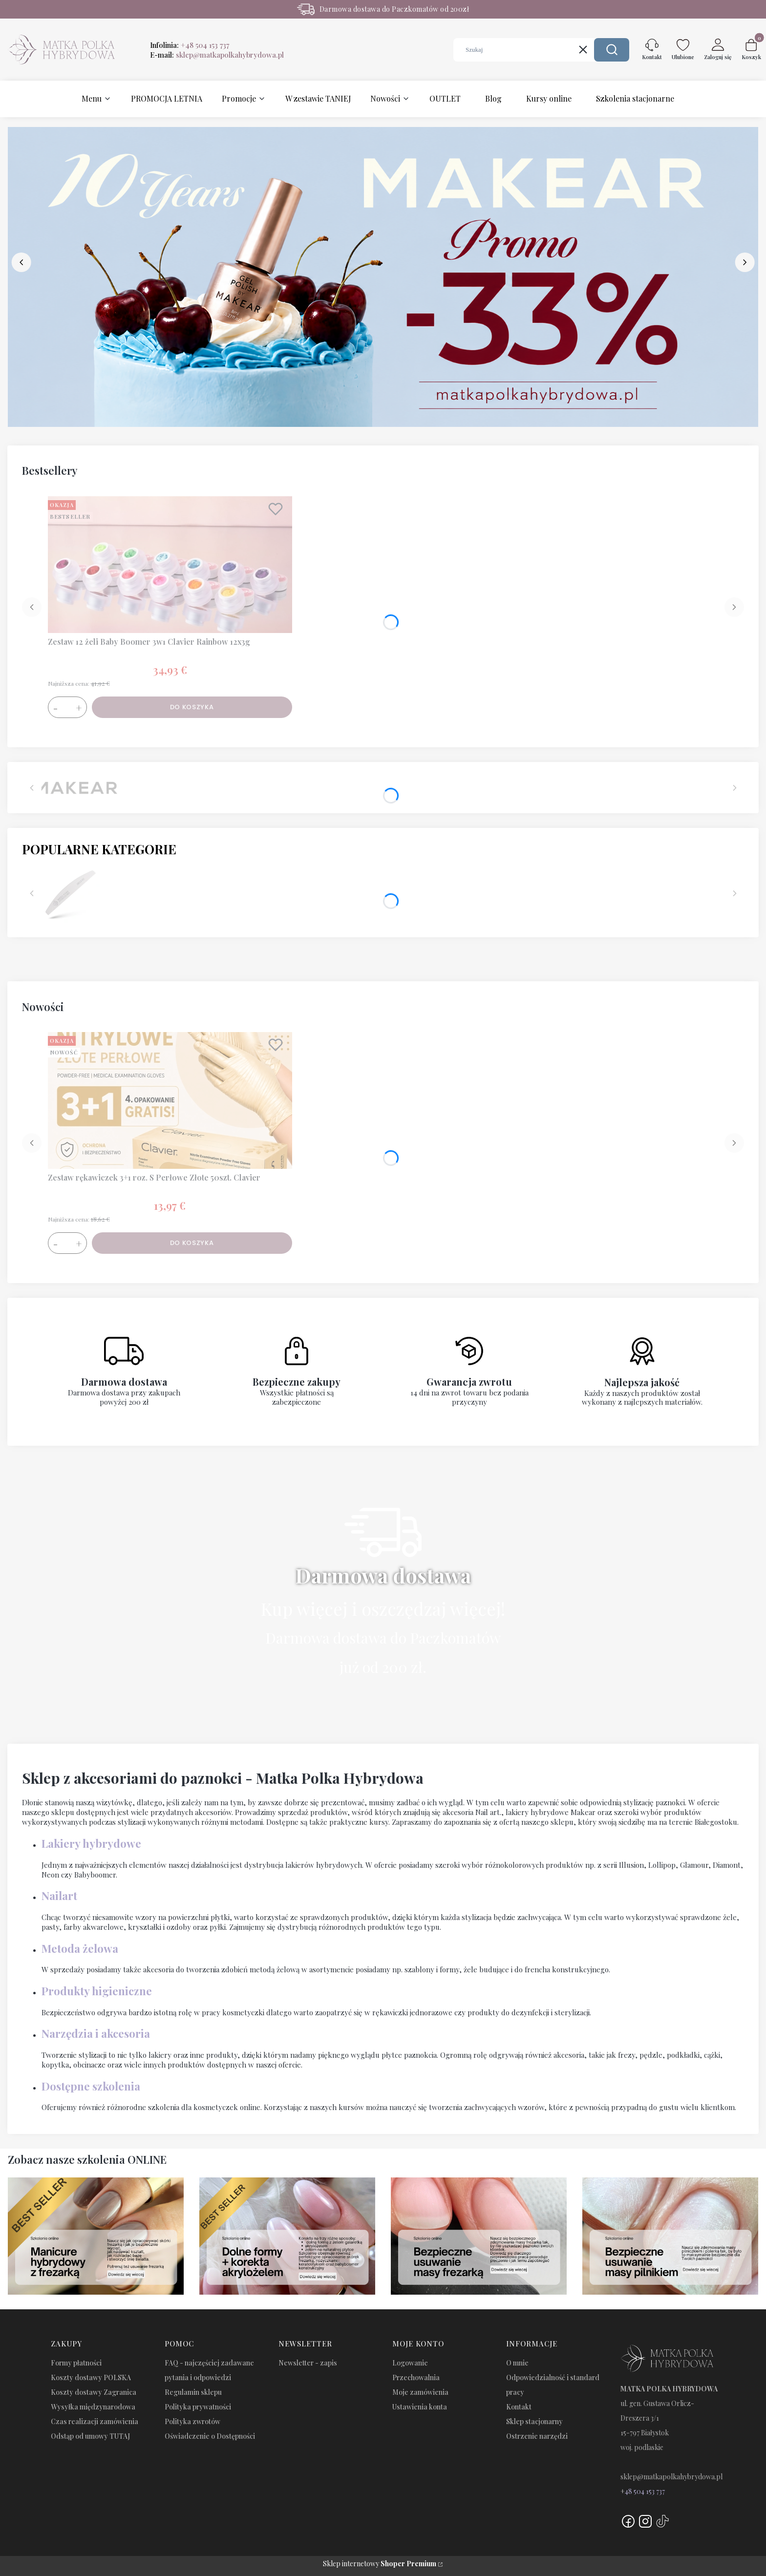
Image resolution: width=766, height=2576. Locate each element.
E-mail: (217, 55)
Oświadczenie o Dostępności (210, 2436)
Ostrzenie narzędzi (537, 2436)
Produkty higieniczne (97, 1991)
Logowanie (410, 2362)
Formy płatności (76, 2362)
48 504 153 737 (645, 2491)
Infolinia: (189, 45)
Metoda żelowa (80, 1948)
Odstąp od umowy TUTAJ (90, 2436)
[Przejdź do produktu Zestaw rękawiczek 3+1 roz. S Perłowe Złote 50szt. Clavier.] (170, 1100)
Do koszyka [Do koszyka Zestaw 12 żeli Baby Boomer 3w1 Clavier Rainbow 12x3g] (192, 707)
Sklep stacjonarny (534, 2421)
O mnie (517, 2362)
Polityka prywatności (198, 2406)
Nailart (59, 1895)
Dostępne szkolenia (91, 2086)
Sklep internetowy (379, 2563)
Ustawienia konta (419, 2406)
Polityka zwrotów (192, 2421)
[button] (611, 50)
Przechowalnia (416, 2377)
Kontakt (519, 2406)
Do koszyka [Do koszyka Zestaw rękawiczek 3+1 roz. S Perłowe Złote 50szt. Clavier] (192, 1242)
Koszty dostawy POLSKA (91, 2377)
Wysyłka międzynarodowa (93, 2406)
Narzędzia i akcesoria (96, 2033)
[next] (744, 262)
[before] (21, 262)
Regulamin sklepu (193, 2392)
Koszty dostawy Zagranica (93, 2392)
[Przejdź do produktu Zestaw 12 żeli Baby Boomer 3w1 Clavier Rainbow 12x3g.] (170, 564)
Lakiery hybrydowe (91, 1843)
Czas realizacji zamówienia (94, 2421)
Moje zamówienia (420, 2392)
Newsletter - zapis (307, 2362)
